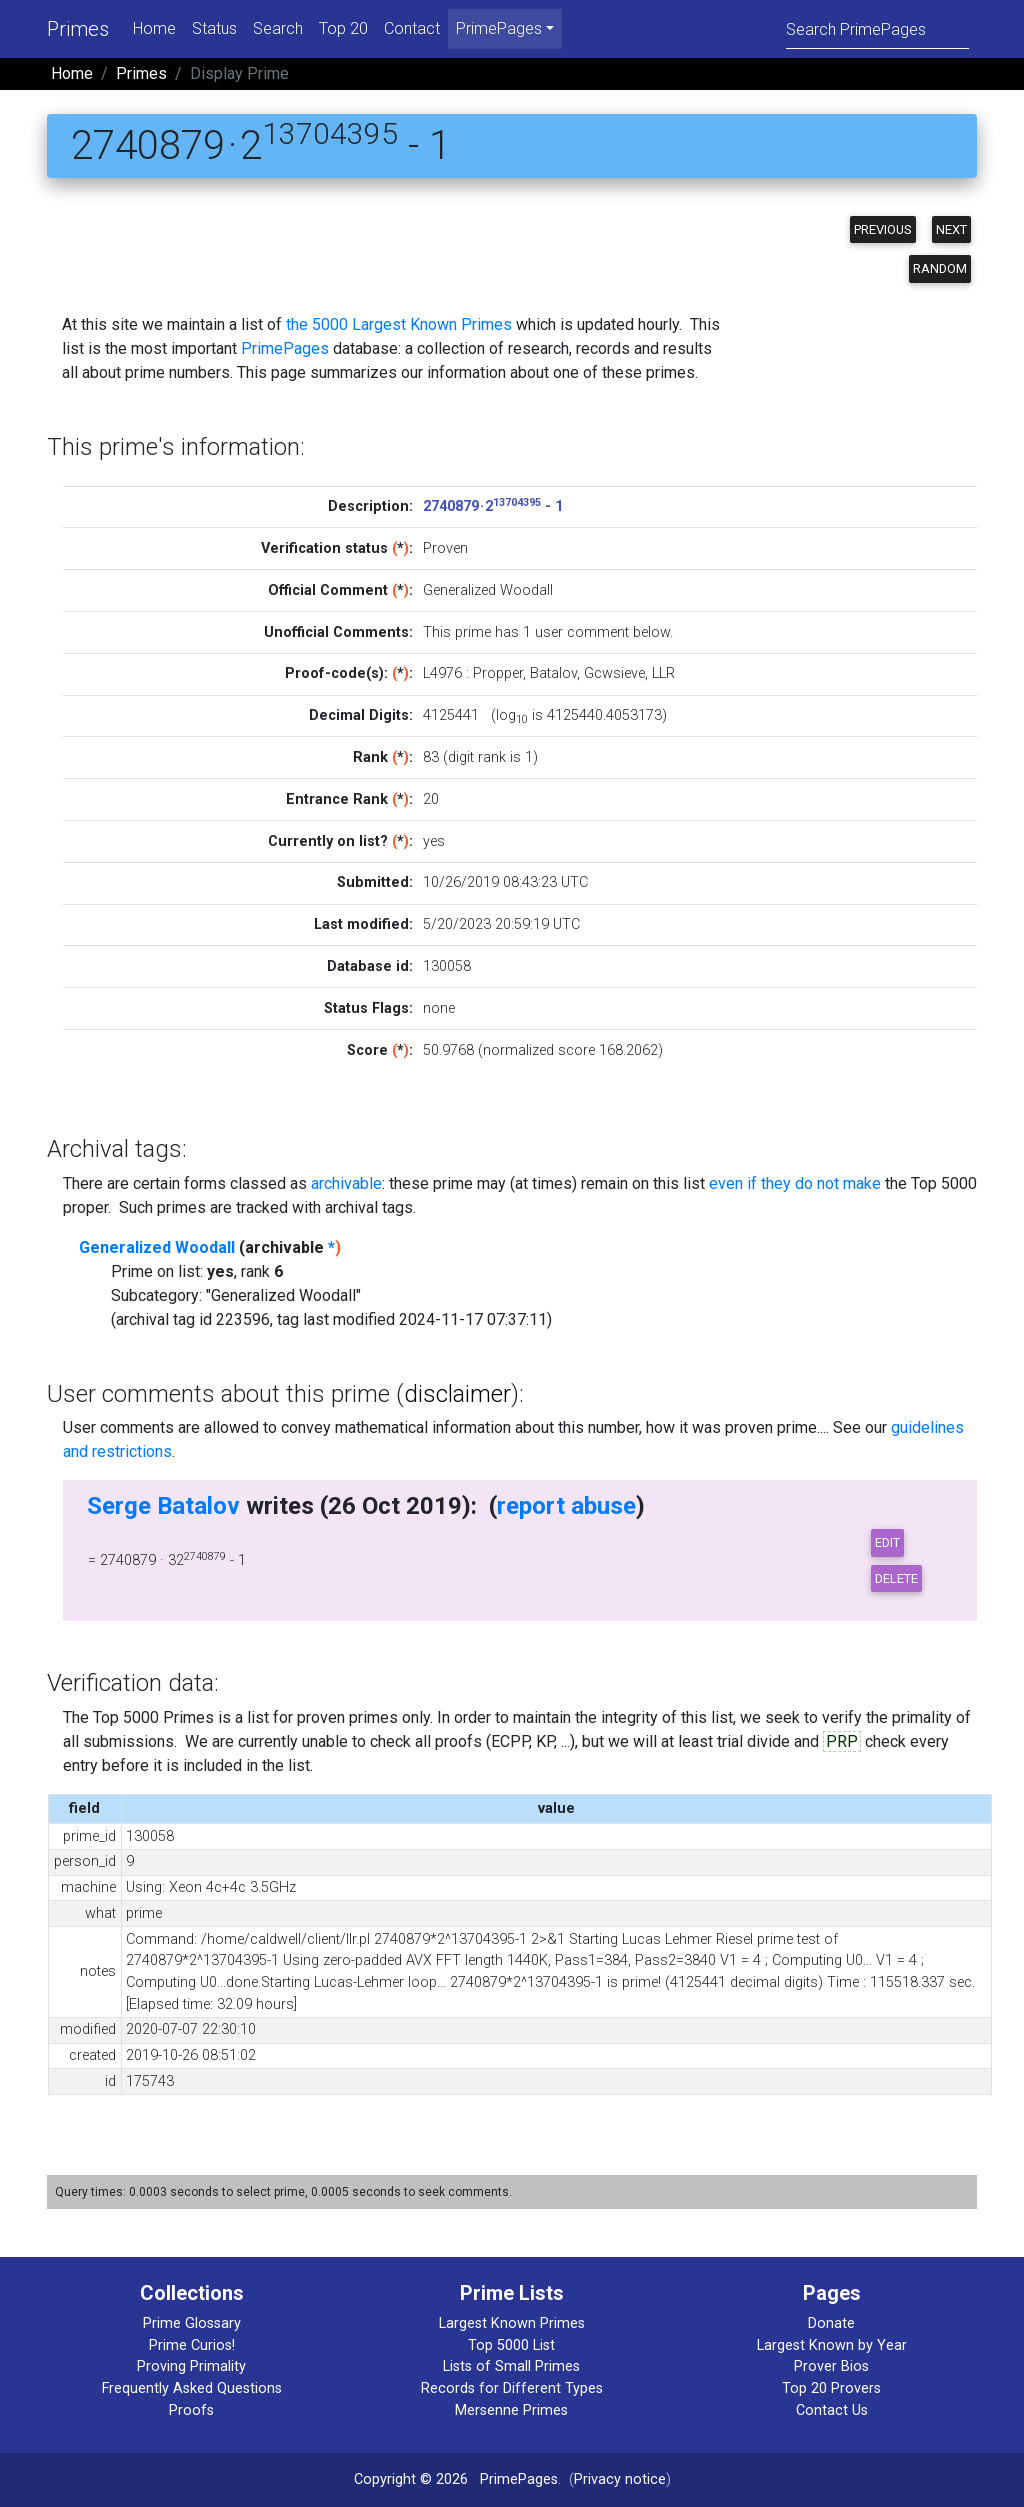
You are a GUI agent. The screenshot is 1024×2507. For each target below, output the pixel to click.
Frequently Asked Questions (192, 2388)
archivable (346, 1183)
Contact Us (832, 2410)
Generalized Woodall (157, 1247)
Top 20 (343, 28)
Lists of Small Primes (511, 2366)
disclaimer (457, 1394)
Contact (412, 28)
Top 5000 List (511, 2345)
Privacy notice (620, 2479)
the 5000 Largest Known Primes (399, 324)
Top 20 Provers (831, 2388)
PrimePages (285, 348)
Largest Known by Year (832, 2345)
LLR (663, 673)
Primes (78, 29)
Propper (498, 673)
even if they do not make (795, 1183)
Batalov (553, 673)
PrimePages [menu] (499, 28)
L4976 (442, 673)
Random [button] (940, 268)
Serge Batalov (163, 1506)
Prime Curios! (192, 2345)
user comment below (602, 632)
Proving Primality (191, 2366)
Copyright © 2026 (411, 2479)
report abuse (566, 1506)
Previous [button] (883, 229)
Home (154, 28)
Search (278, 28)
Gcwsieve (614, 673)
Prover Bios (831, 2366)
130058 (447, 966)
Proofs (191, 2410)
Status (214, 28)
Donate (831, 2323)
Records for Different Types (512, 2388)
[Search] (877, 28)
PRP (842, 1741)
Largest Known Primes (512, 2323)
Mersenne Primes (511, 2410)
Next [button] (951, 229)
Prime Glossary (192, 2323)
